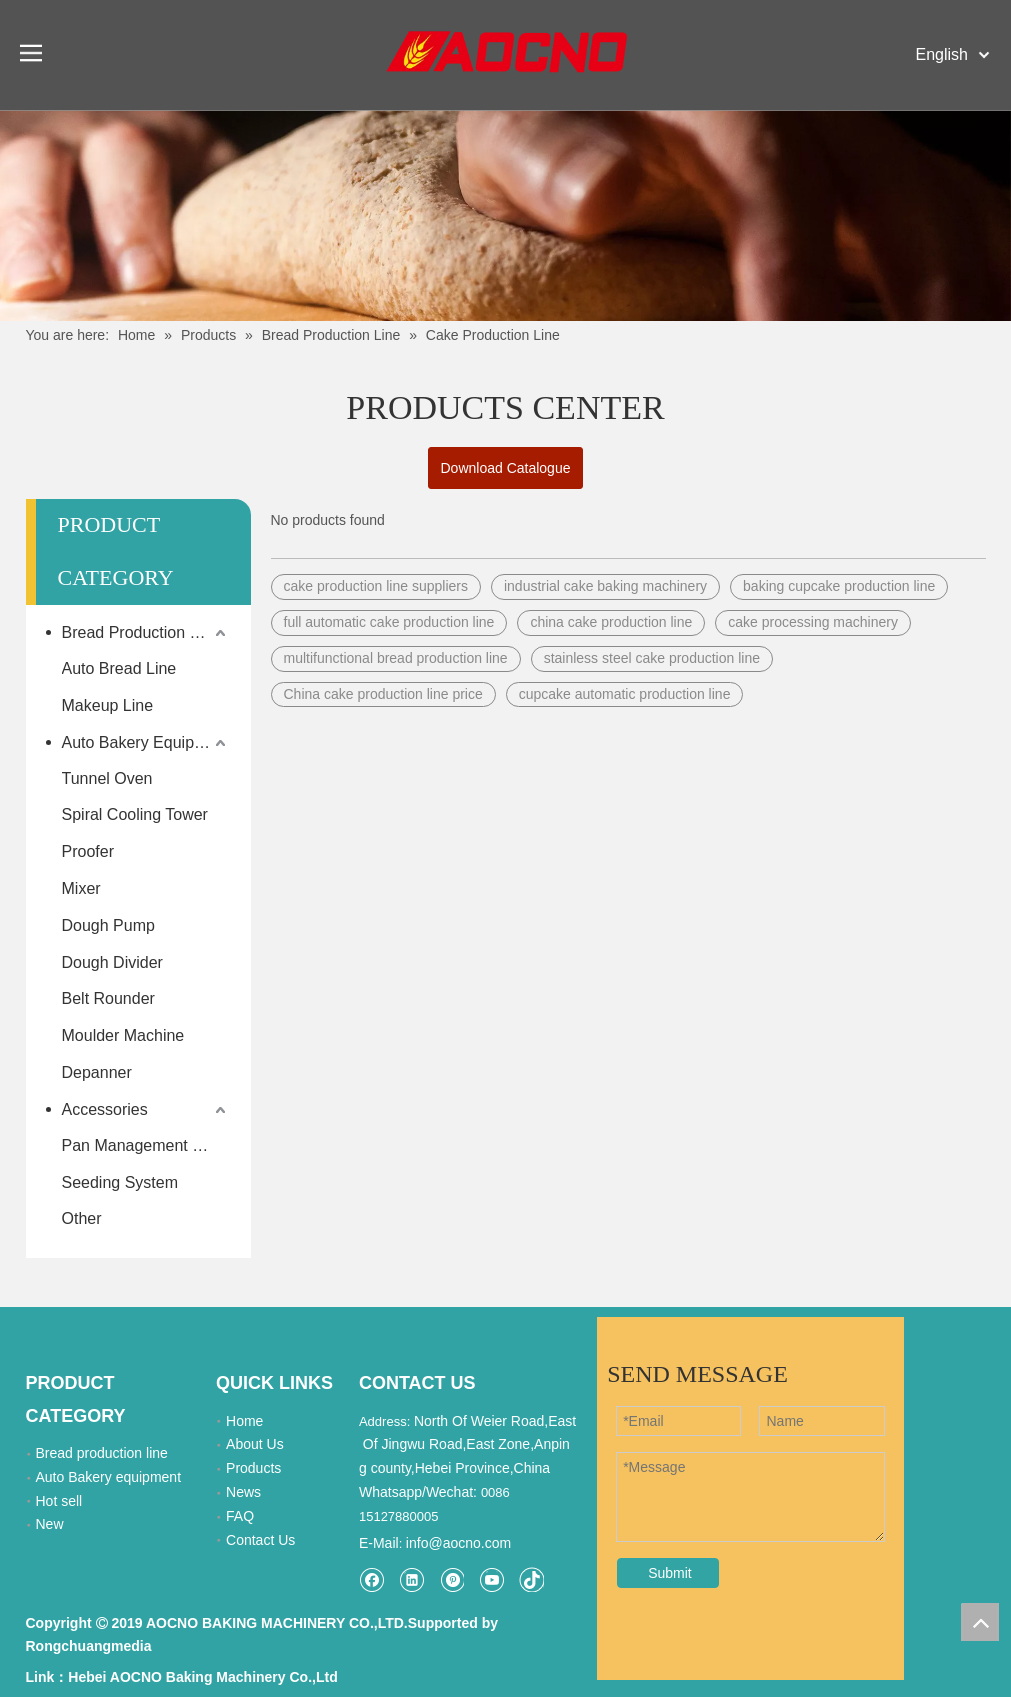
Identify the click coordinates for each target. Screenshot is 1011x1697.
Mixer (81, 888)
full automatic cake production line (389, 622)
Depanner (97, 1072)
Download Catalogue (506, 468)
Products (253, 1468)
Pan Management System (146, 1145)
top (980, 1622)
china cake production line (611, 622)
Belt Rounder (108, 998)
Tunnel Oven (107, 778)
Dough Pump (108, 925)
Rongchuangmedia (89, 1646)
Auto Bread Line (119, 668)
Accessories (105, 1109)
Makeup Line (108, 705)
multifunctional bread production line (396, 658)
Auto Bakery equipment (109, 1477)
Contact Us (260, 1540)
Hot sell (59, 1501)
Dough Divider (112, 962)
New (50, 1524)
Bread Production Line (141, 632)
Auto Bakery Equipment (146, 742)
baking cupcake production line (839, 586)
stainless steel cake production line (652, 658)
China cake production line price (383, 694)
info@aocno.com (458, 1543)
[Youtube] (491, 1579)
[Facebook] (371, 1579)
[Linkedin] (411, 1579)
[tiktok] (531, 1579)
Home (244, 1421)
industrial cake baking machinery (605, 586)
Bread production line (102, 1453)
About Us (255, 1444)
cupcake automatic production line (625, 694)
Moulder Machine (123, 1035)
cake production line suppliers (376, 586)
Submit (670, 1573)
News (243, 1492)
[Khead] (505, 215)
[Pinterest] (451, 1579)
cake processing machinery (813, 622)
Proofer (88, 851)
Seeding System (120, 1182)
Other (82, 1218)
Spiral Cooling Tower (135, 814)
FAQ (240, 1516)
